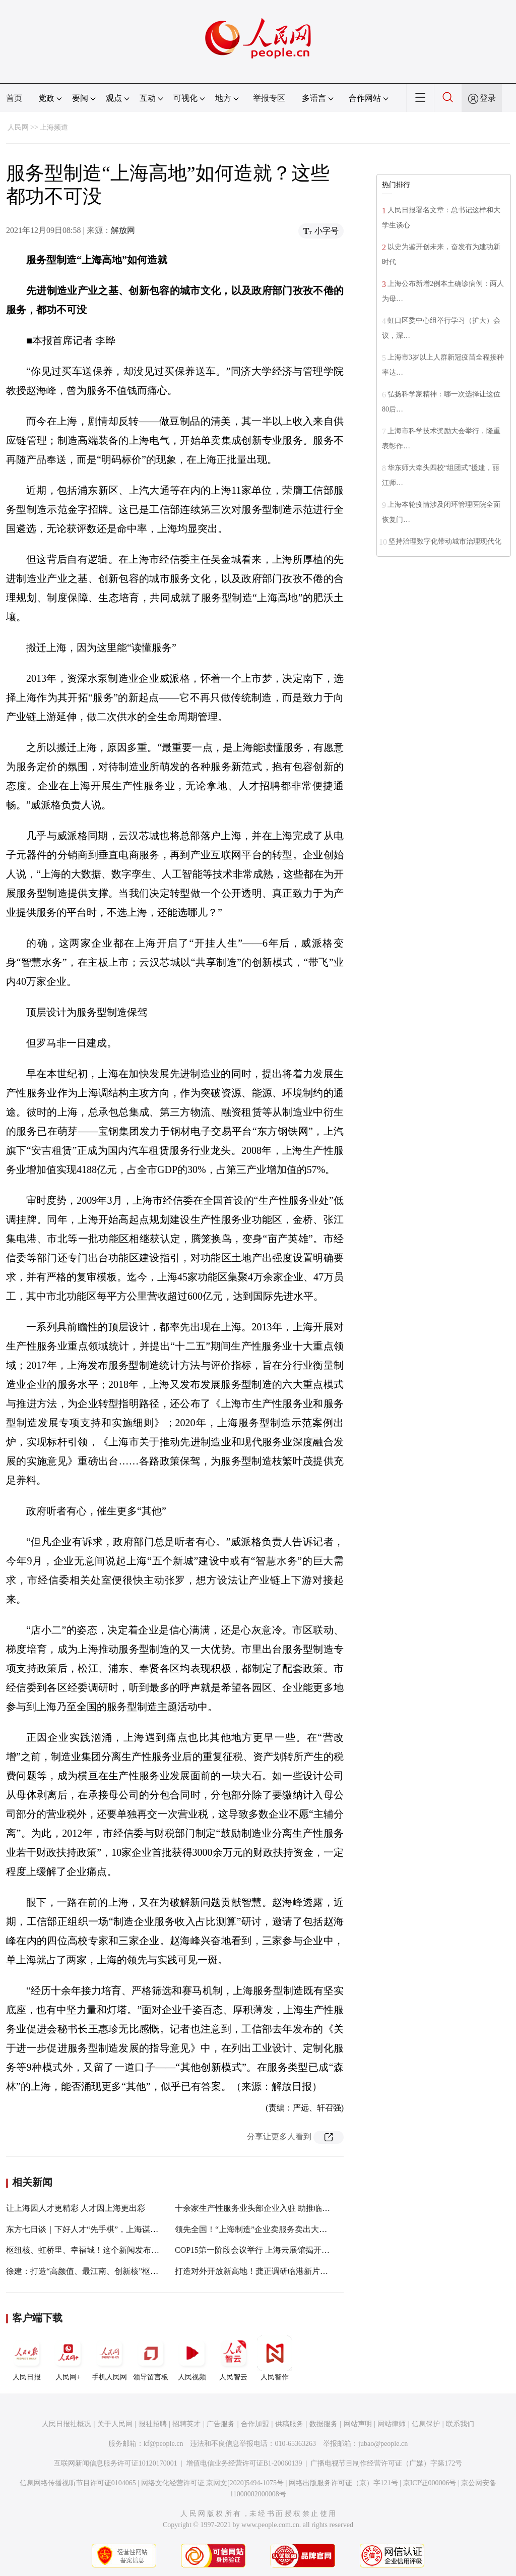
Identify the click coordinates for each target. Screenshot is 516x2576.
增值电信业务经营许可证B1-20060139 (244, 2463)
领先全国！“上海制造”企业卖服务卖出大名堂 (255, 2229)
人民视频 (192, 2358)
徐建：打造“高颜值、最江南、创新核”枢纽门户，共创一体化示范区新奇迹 (138, 2271)
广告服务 (221, 2424)
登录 (488, 98)
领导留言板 (150, 2358)
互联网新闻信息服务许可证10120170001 (115, 2463)
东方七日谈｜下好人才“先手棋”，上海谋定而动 (90, 2229)
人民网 (18, 127)
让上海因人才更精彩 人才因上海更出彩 (75, 2208)
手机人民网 (109, 2358)
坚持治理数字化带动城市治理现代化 (445, 541)
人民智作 (274, 2358)
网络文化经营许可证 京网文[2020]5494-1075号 (212, 2483)
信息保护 (426, 2424)
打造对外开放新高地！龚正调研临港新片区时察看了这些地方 (284, 2271)
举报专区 (269, 98)
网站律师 (391, 2424)
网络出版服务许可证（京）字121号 (343, 2483)
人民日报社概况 (66, 2424)
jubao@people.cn (383, 2443)
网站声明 (358, 2424)
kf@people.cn (163, 2443)
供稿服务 (289, 2424)
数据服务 (323, 2424)
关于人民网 (115, 2424)
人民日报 (26, 2358)
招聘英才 (186, 2424)
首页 (14, 98)
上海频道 (54, 127)
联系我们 (460, 2424)
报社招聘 (153, 2424)
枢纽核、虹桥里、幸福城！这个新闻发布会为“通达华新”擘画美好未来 (130, 2250)
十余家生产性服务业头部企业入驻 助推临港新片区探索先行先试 (289, 2208)
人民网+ (68, 2358)
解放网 (123, 230)
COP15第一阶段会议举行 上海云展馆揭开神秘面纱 (264, 2250)
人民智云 (233, 2358)
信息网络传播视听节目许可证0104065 (78, 2483)
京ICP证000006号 (430, 2483)
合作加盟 (255, 2424)
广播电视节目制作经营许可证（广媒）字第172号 (386, 2463)
